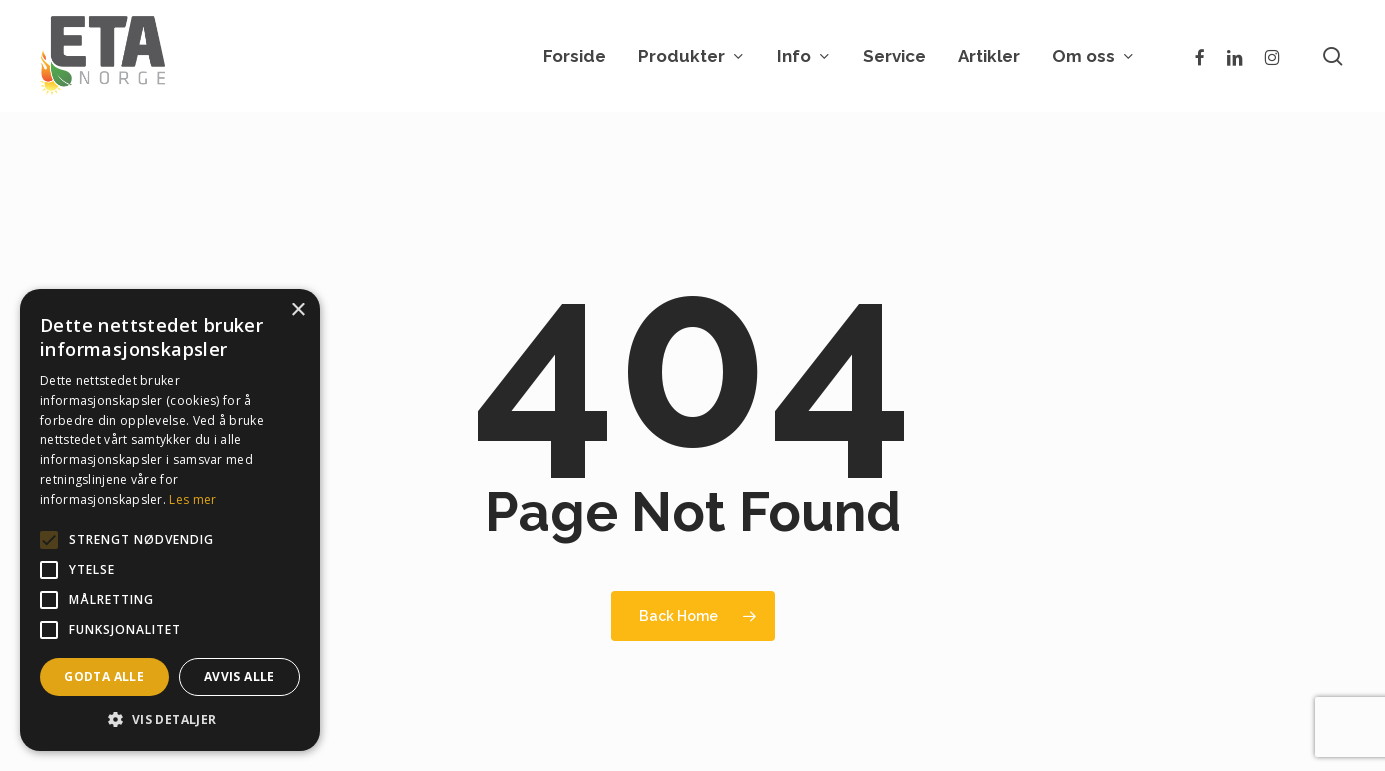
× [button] (297, 310)
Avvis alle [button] (239, 676)
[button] (170, 720)
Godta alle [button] (104, 676)
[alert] (170, 520)
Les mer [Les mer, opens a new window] (192, 499)
